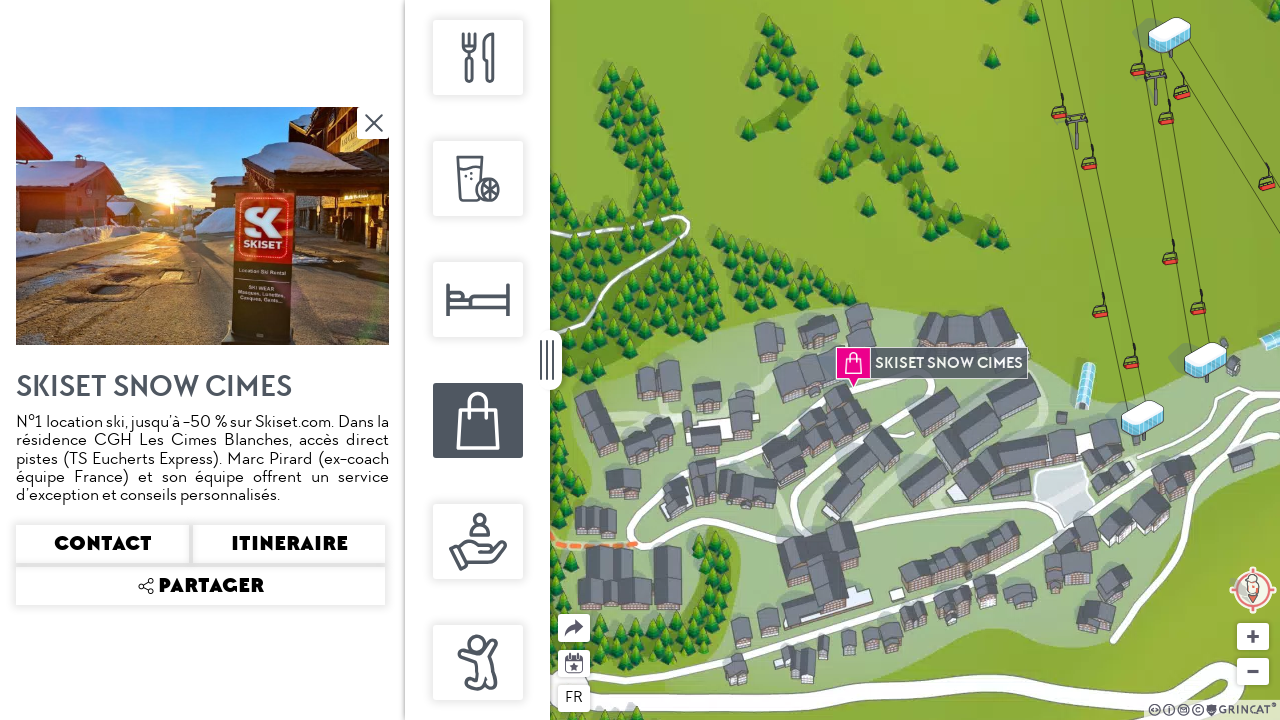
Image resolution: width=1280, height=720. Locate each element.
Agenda (574, 661)
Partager (558, 614)
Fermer (375, 123)
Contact (103, 544)
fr (574, 697)
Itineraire (289, 544)
